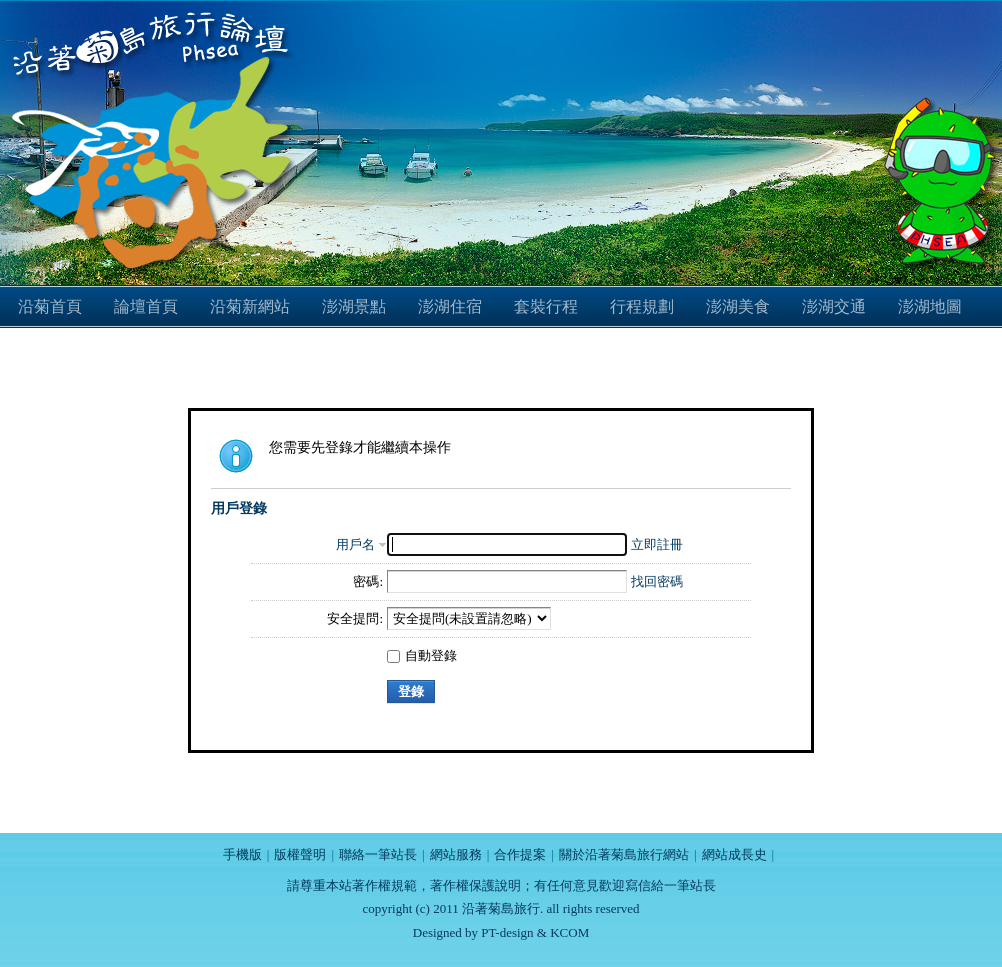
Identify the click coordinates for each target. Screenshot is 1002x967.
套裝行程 (546, 306)
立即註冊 (657, 544)
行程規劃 (642, 306)
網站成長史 (734, 854)
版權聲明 (300, 854)
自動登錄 (422, 655)
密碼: (368, 581)
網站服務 (456, 854)
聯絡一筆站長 (378, 854)
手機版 (242, 854)
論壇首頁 (146, 306)
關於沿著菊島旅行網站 (624, 854)
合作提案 (520, 854)
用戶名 (355, 544)
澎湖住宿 (450, 306)
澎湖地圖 (930, 306)
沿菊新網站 (250, 306)
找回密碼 (657, 581)
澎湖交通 (834, 306)
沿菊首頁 (50, 306)
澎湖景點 (354, 306)
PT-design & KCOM (535, 932)
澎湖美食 (738, 306)
